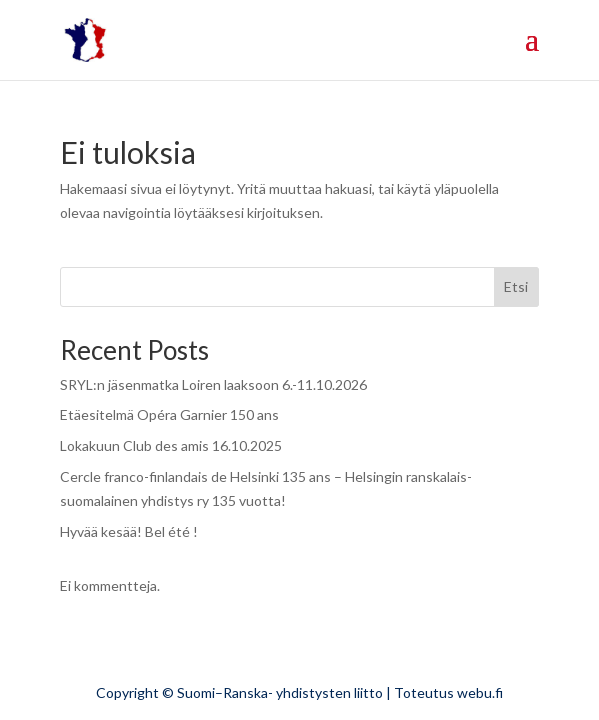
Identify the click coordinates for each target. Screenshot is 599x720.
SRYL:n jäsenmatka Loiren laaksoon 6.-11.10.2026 (213, 384)
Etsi (516, 286)
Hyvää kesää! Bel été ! (129, 531)
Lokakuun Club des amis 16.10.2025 (171, 445)
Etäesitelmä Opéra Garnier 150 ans (169, 414)
